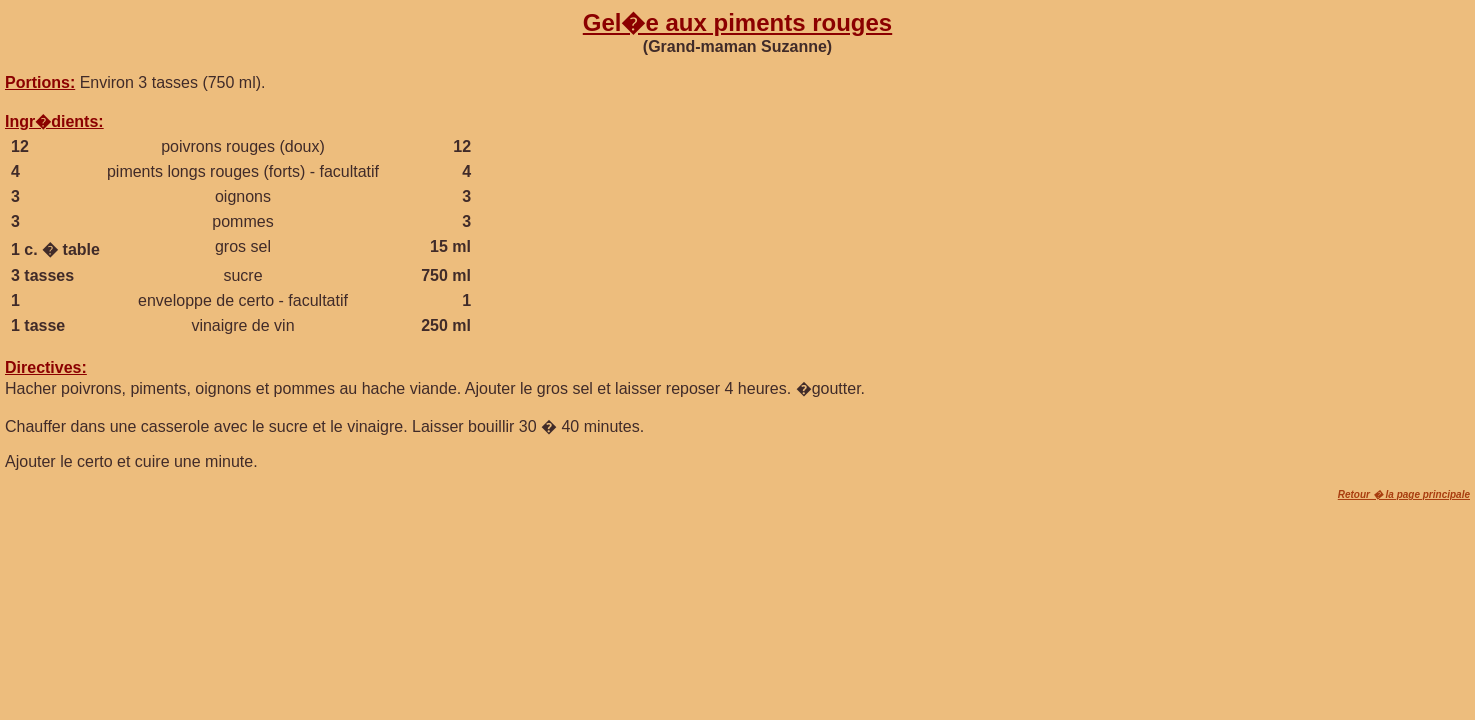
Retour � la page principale (1404, 494)
